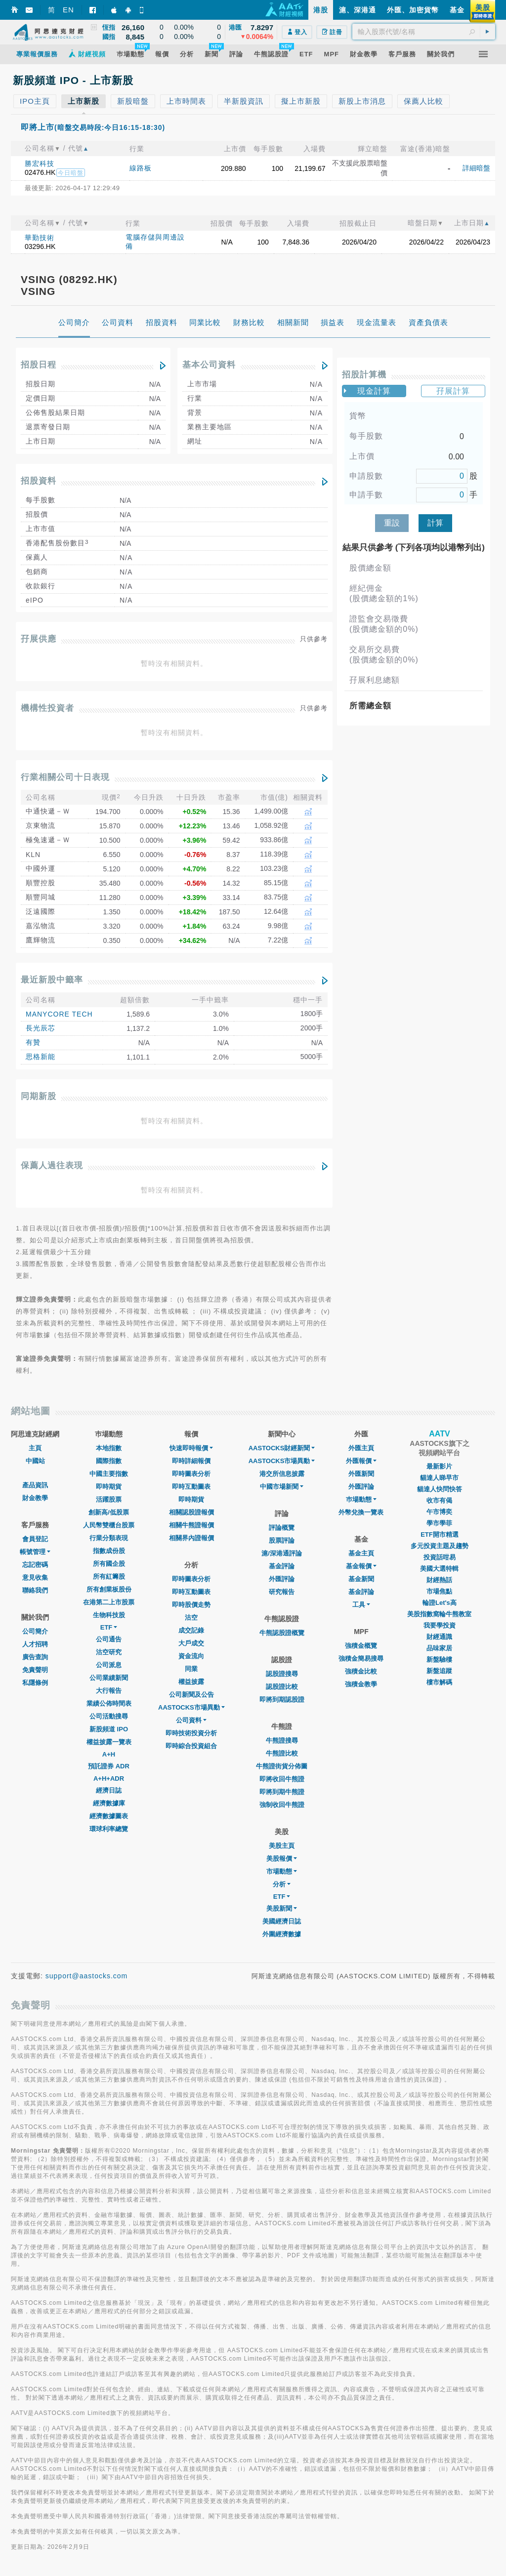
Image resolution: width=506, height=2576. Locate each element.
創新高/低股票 (108, 1512)
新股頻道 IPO (108, 1729)
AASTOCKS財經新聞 (282, 1448)
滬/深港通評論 (281, 1553)
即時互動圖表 (191, 1486)
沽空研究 (109, 1652)
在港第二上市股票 (108, 1602)
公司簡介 (35, 1631)
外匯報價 (361, 1461)
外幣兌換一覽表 (360, 1512)
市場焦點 (439, 1591)
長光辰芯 (40, 1028)
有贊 (33, 1042)
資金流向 (191, 1656)
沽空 (191, 1617)
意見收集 (35, 1577)
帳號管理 (35, 1551)
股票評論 (282, 1540)
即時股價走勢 (191, 1604)
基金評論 (282, 1566)
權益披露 (191, 1681)
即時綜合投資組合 (191, 1746)
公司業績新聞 (108, 1677)
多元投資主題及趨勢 (439, 1546)
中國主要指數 (108, 1473)
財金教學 (35, 1498)
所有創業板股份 (108, 1589)
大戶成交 (191, 1643)
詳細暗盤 (476, 168)
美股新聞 (281, 1908)
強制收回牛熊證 (281, 1804)
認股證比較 (282, 1686)
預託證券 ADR (108, 1766)
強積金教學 (361, 1684)
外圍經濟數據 (281, 1934)
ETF (109, 1627)
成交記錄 (191, 1630)
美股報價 (281, 1858)
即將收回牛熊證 (281, 1779)
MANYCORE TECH (59, 1014)
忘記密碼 (35, 1564)
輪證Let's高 (439, 1602)
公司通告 (109, 1639)
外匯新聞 (361, 1473)
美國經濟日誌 (281, 1921)
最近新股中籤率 (52, 979)
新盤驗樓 (439, 1659)
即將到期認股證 (281, 1699)
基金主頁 (361, 1553)
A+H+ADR (108, 1778)
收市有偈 (439, 1500)
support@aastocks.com (86, 1976)
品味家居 (439, 1648)
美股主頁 (282, 1845)
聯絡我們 (35, 1590)
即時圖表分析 (191, 1473)
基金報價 (361, 1566)
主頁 (35, 1448)
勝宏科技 (39, 163)
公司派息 (109, 1665)
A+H (108, 1754)
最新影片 (439, 1466)
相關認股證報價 (191, 1512)
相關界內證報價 (191, 1538)
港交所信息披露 (281, 1473)
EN (68, 9)
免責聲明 (35, 1670)
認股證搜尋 (282, 1673)
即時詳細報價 (191, 1461)
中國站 (35, 1461)
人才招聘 (35, 1644)
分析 (282, 1884)
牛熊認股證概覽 (281, 1632)
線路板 (140, 168)
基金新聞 (361, 1579)
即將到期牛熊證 (281, 1792)
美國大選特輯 (439, 1568)
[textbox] (423, 32)
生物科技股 (109, 1615)
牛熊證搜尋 (282, 1740)
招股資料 (38, 481)
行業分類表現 (108, 1538)
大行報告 (109, 1690)
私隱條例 (35, 1682)
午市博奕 (439, 1511)
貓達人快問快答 (439, 1489)
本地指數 (109, 1448)
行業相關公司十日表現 (65, 777)
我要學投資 (439, 1625)
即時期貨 (109, 1486)
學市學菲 (439, 1523)
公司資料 (191, 1720)
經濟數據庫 (109, 1803)
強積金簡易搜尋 (360, 1658)
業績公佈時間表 (108, 1703)
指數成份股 (109, 1550)
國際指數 (109, 1461)
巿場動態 (361, 1499)
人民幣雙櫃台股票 (108, 1525)
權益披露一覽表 (108, 1742)
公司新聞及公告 (191, 1694)
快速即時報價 (191, 1448)
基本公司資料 (209, 364)
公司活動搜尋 (108, 1716)
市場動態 (281, 1871)
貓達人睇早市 (439, 1477)
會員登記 (35, 1539)
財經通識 (439, 1636)
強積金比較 (361, 1671)
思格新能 (40, 1057)
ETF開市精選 (440, 1534)
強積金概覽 (361, 1645)
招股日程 (38, 364)
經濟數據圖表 (108, 1816)
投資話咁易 (439, 1557)
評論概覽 (282, 1527)
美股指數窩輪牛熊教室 (439, 1614)
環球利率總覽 (108, 1829)
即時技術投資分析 (191, 1733)
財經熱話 (439, 1580)
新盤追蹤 (439, 1671)
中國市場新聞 (281, 1486)
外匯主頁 (361, 1448)
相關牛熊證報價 (191, 1525)
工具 (361, 1604)
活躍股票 (109, 1499)
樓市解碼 (439, 1682)
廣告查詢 (35, 1657)
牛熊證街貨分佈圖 (281, 1766)
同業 (191, 1669)
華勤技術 (39, 238)
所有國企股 (109, 1563)
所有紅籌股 (109, 1576)
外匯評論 (282, 1579)
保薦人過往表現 (52, 1165)
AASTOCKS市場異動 (191, 1707)
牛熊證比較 (282, 1753)
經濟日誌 (109, 1790)
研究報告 (282, 1591)
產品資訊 (35, 1485)
